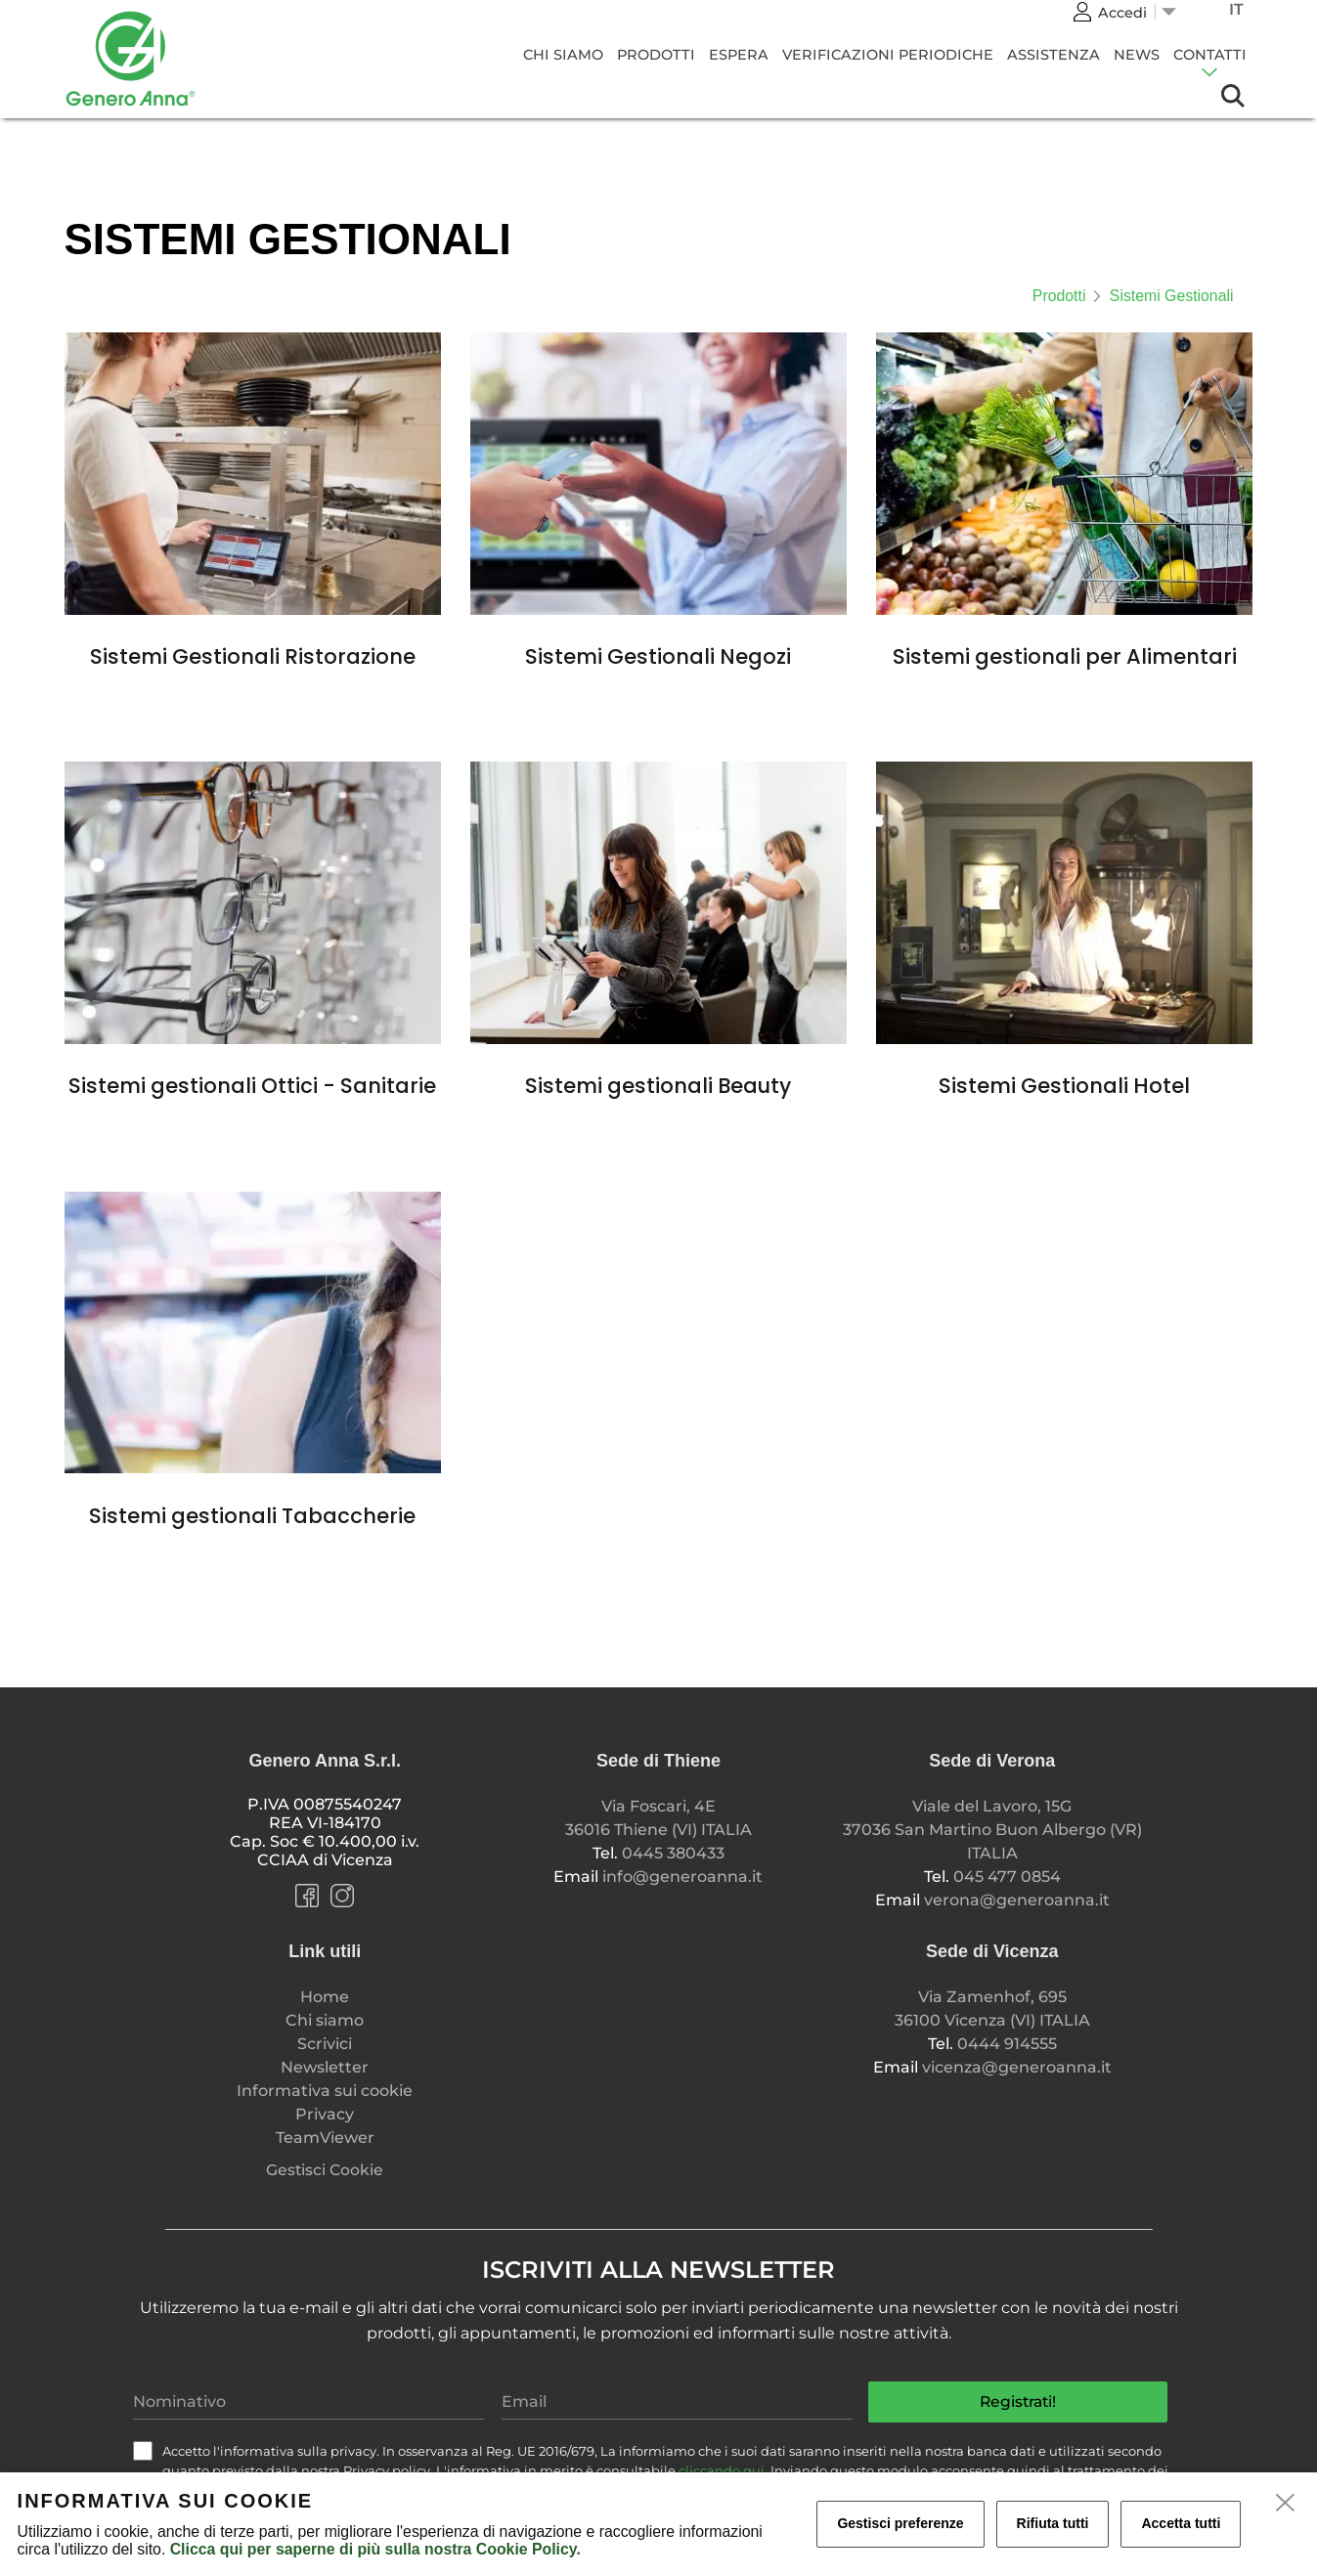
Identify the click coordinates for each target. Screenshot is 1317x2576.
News (1137, 55)
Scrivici (324, 2043)
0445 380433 (673, 1853)
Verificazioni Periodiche (887, 55)
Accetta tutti (1180, 2523)
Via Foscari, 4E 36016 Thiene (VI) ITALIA (658, 1818)
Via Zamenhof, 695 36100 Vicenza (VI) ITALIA (992, 2008)
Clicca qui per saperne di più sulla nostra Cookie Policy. (375, 2549)
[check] (143, 2451)
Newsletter (325, 2067)
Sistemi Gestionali (1172, 295)
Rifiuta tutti (1053, 2523)
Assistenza (1053, 55)
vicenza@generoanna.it (1017, 2067)
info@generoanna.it (682, 1876)
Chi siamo (563, 55)
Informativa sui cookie (325, 2090)
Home (324, 1996)
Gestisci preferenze (900, 2523)
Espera (738, 55)
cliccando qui (722, 2470)
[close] (1285, 2503)
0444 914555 (1007, 2043)
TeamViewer (325, 2137)
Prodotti (656, 55)
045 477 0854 (1007, 1876)
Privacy (324, 2114)
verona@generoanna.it (1017, 1900)
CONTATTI (1210, 55)
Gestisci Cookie (324, 2170)
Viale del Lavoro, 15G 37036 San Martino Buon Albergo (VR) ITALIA (992, 1829)
